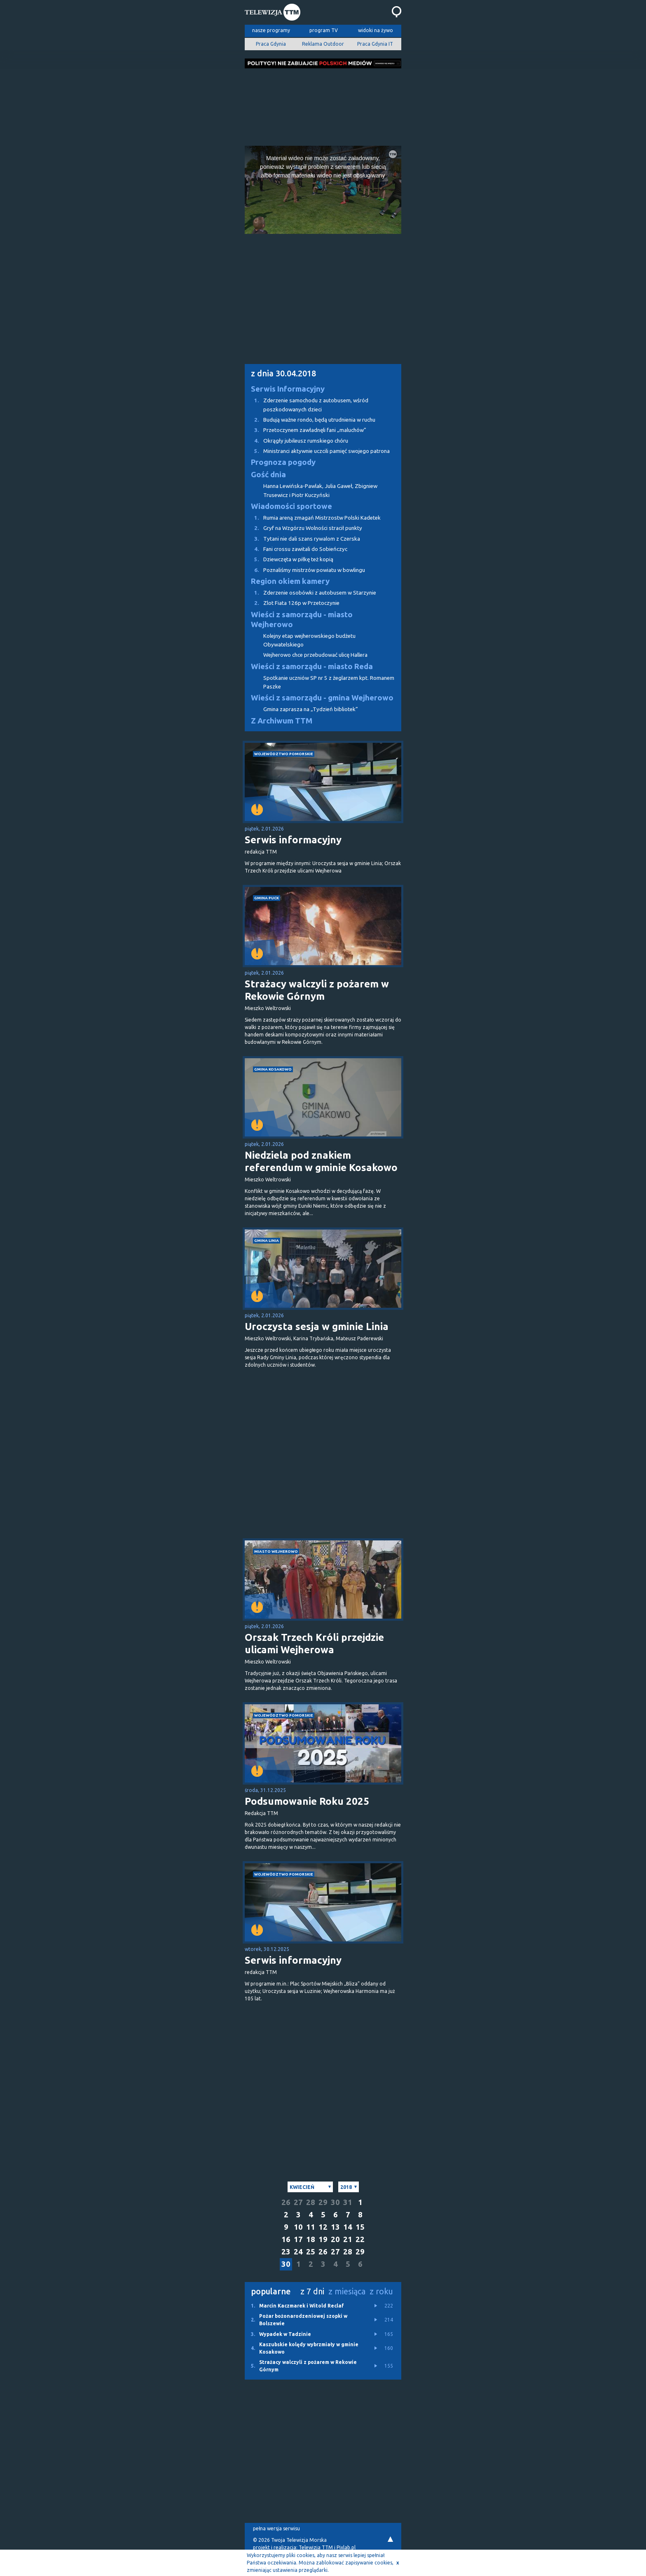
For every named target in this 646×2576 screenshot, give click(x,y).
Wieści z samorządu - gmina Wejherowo (322, 697)
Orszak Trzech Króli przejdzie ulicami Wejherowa (314, 1643)
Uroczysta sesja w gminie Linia (317, 1326)
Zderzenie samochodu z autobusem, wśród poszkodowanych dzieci (306, 404)
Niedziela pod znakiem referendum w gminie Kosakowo (321, 1161)
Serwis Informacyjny (288, 389)
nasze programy (271, 30)
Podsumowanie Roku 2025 (307, 1801)
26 (285, 2202)
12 (323, 2227)
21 (347, 2239)
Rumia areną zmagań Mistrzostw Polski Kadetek (313, 517)
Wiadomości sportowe (291, 506)
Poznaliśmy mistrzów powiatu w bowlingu (305, 570)
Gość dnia (268, 474)
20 (335, 2239)
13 (335, 2227)
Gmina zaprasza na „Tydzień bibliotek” (310, 709)
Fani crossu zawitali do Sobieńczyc (296, 549)
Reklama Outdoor (323, 44)
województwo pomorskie (283, 753)
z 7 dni (312, 2291)
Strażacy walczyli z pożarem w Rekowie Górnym (317, 990)
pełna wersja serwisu (276, 2528)
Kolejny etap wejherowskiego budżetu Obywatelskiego (309, 640)
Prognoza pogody (283, 462)
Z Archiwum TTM (281, 720)
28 (310, 2202)
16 (285, 2239)
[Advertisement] (323, 104)
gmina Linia (266, 1240)
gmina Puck (266, 898)
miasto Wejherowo (276, 1551)
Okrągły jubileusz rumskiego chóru (296, 440)
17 (298, 2239)
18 (310, 2239)
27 (298, 2202)
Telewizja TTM (316, 2547)
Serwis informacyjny (293, 839)
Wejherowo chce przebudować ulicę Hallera (315, 655)
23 (285, 2251)
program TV (323, 30)
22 (360, 2239)
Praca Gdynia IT (375, 44)
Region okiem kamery (290, 581)
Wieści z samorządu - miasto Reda (312, 666)
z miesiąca (346, 2291)
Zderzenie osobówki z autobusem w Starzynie (310, 592)
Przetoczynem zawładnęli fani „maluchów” (305, 430)
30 (335, 2202)
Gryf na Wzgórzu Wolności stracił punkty (303, 528)
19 (323, 2239)
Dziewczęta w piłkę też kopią (289, 559)
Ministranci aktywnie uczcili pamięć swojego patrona (317, 451)
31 (347, 2202)
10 (298, 2227)
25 (310, 2251)
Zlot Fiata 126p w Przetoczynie (292, 603)
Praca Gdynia (271, 44)
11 (310, 2227)
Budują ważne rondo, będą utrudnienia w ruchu (310, 419)
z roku (381, 2291)
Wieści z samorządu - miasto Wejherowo (302, 619)
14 (347, 2227)
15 (360, 2227)
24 (298, 2251)
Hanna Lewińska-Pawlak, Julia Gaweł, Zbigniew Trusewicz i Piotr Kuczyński (320, 490)
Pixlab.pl (346, 2547)
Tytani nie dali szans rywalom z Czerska (302, 538)
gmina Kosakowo (273, 1069)
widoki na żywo (375, 30)
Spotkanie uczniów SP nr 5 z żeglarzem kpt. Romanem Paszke (328, 682)
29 (323, 2202)
